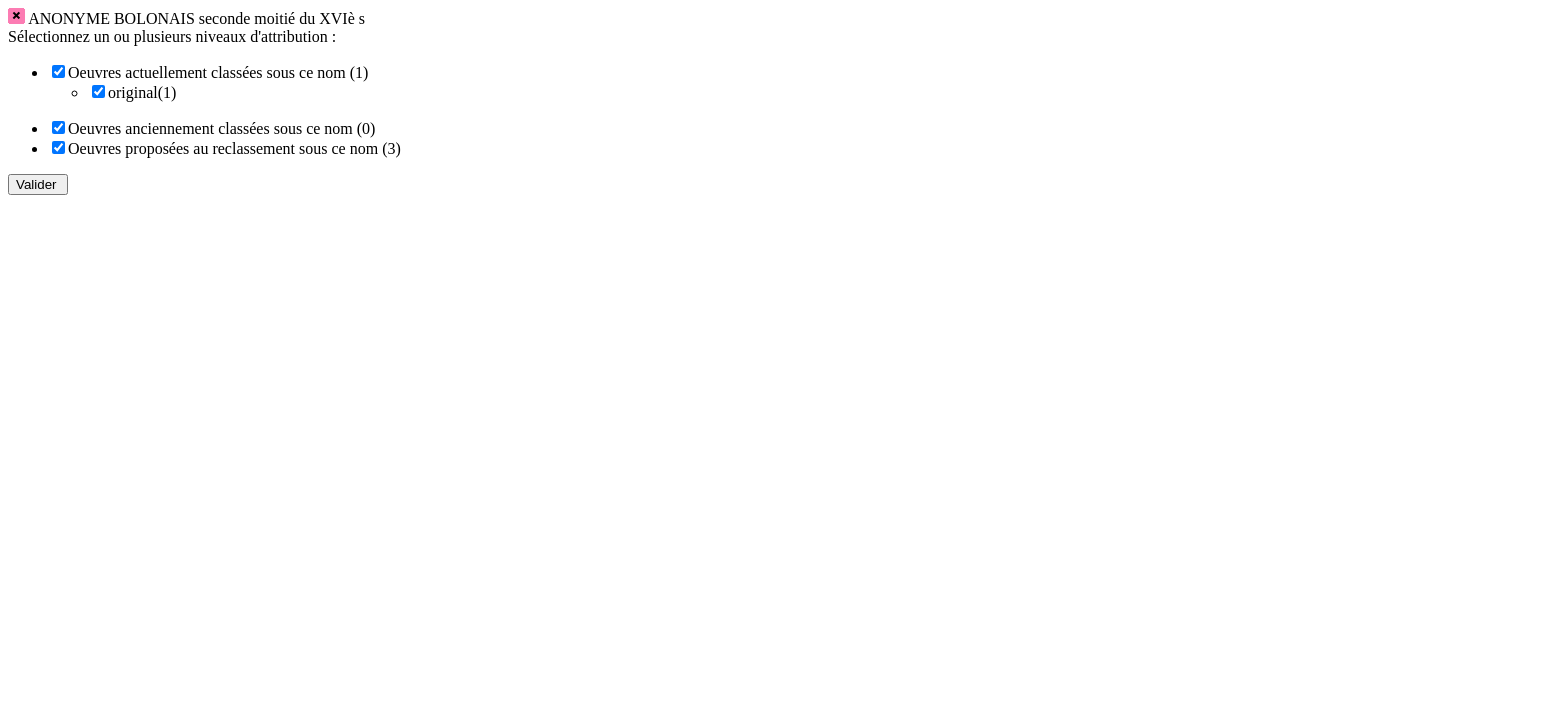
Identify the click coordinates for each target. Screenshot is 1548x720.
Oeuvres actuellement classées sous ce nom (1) (218, 72)
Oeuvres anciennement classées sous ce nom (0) (221, 128)
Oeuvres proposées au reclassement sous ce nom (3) (234, 148)
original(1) (142, 92)
